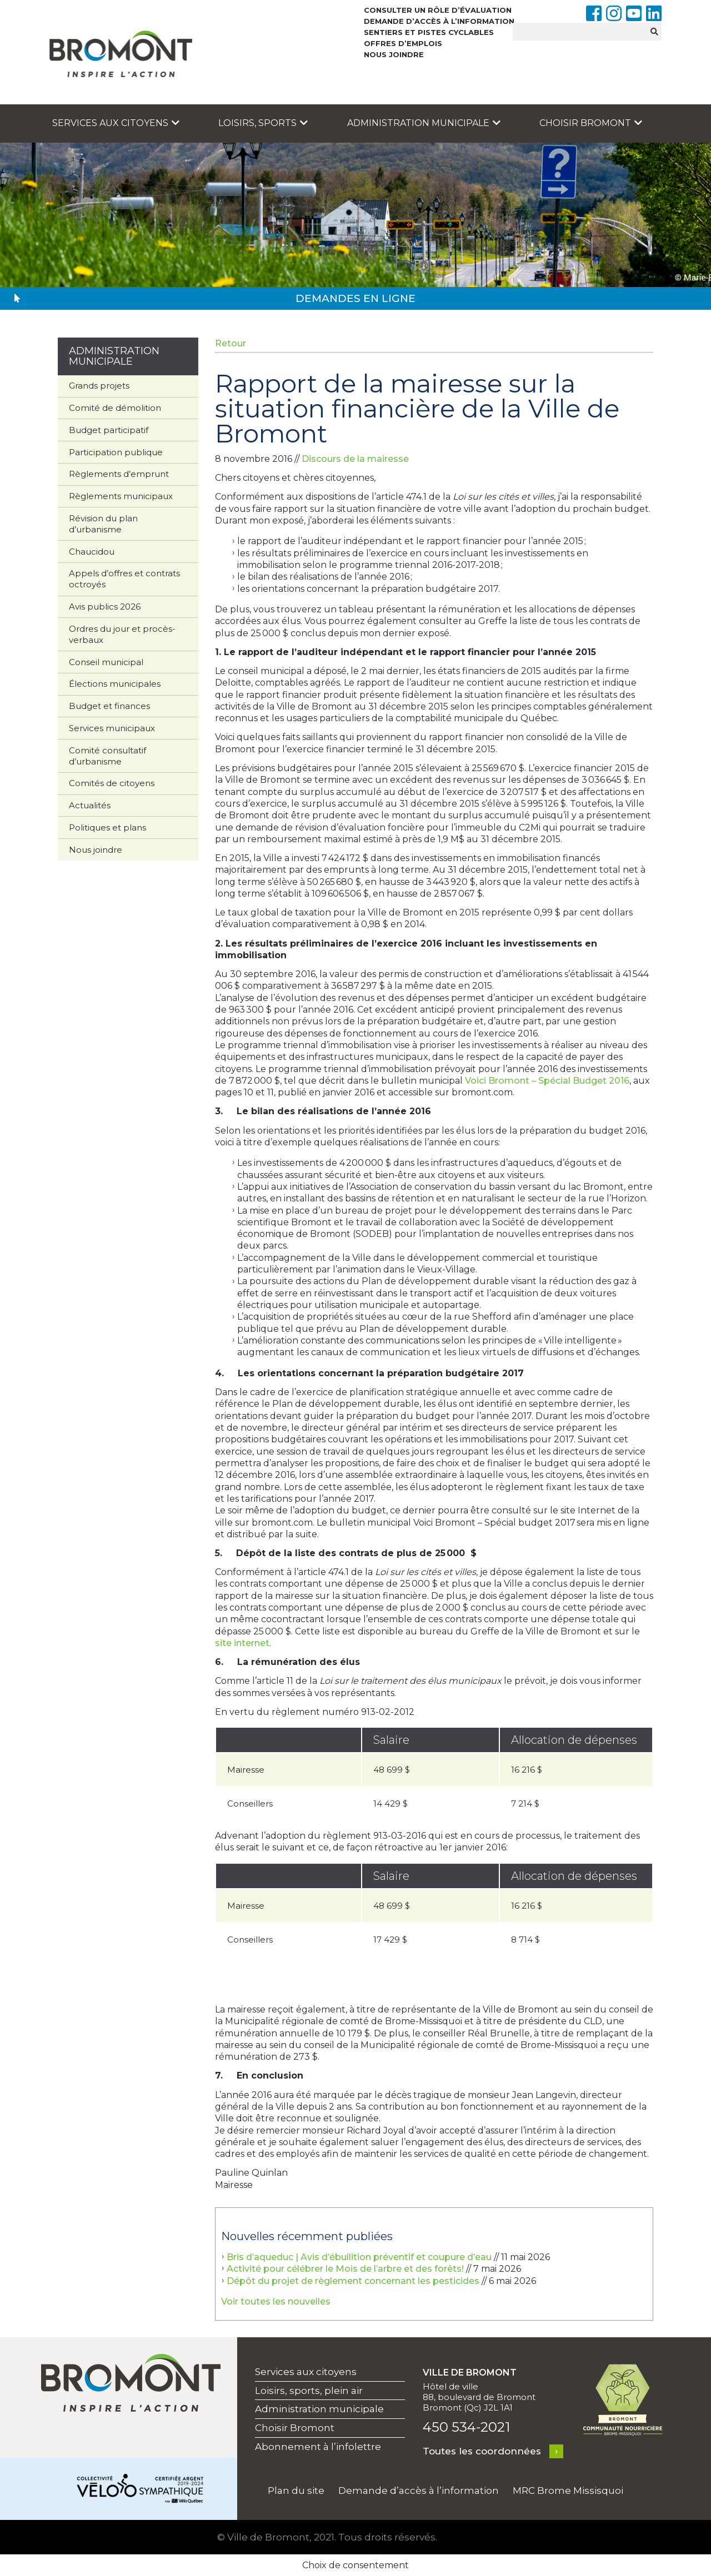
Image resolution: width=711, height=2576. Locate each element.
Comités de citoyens (111, 783)
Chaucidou (91, 551)
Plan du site (296, 2490)
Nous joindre (394, 54)
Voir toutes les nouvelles (276, 2301)
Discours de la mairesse (355, 459)
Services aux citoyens (115, 123)
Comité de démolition (115, 407)
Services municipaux (112, 728)
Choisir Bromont (590, 123)
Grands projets (99, 385)
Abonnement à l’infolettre (318, 2446)
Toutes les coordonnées (482, 2451)
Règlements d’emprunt (119, 474)
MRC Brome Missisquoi (568, 2490)
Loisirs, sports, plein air (309, 2390)
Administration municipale (423, 123)
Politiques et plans (107, 827)
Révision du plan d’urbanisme (103, 524)
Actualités (90, 805)
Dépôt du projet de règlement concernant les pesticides (353, 2281)
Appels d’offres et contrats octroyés (124, 579)
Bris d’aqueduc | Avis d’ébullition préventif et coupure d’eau (359, 2257)
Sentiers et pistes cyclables (429, 32)
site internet (242, 1643)
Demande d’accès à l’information (439, 21)
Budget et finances (109, 706)
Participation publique (116, 452)
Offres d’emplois (403, 43)
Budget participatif (108, 430)
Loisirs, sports (263, 123)
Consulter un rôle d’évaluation (438, 10)
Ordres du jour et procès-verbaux (122, 634)
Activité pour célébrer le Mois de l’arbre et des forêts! (345, 2268)
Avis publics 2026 (105, 606)
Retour (230, 343)
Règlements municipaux (121, 496)
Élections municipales (115, 683)
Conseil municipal (106, 662)
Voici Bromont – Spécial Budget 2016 (547, 1080)
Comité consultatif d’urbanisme (107, 756)
